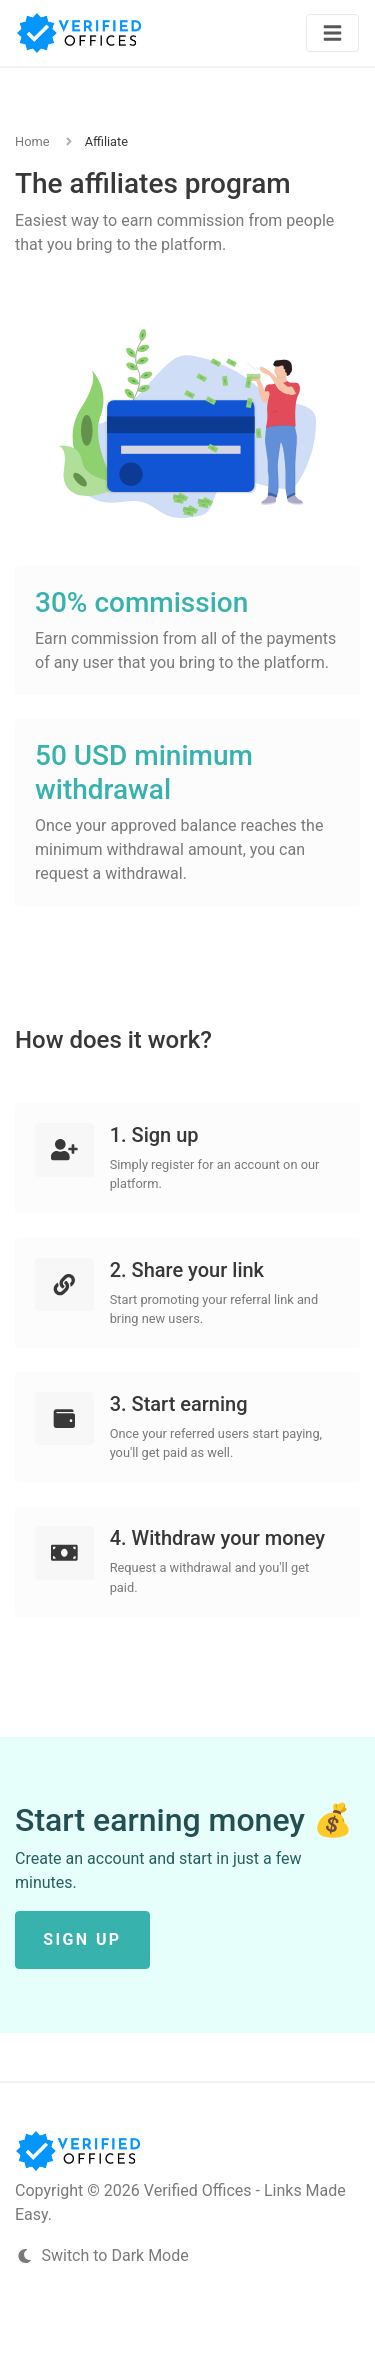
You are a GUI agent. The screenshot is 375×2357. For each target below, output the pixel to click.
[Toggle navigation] (332, 33)
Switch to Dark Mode (102, 2255)
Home (32, 141)
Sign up (82, 1939)
